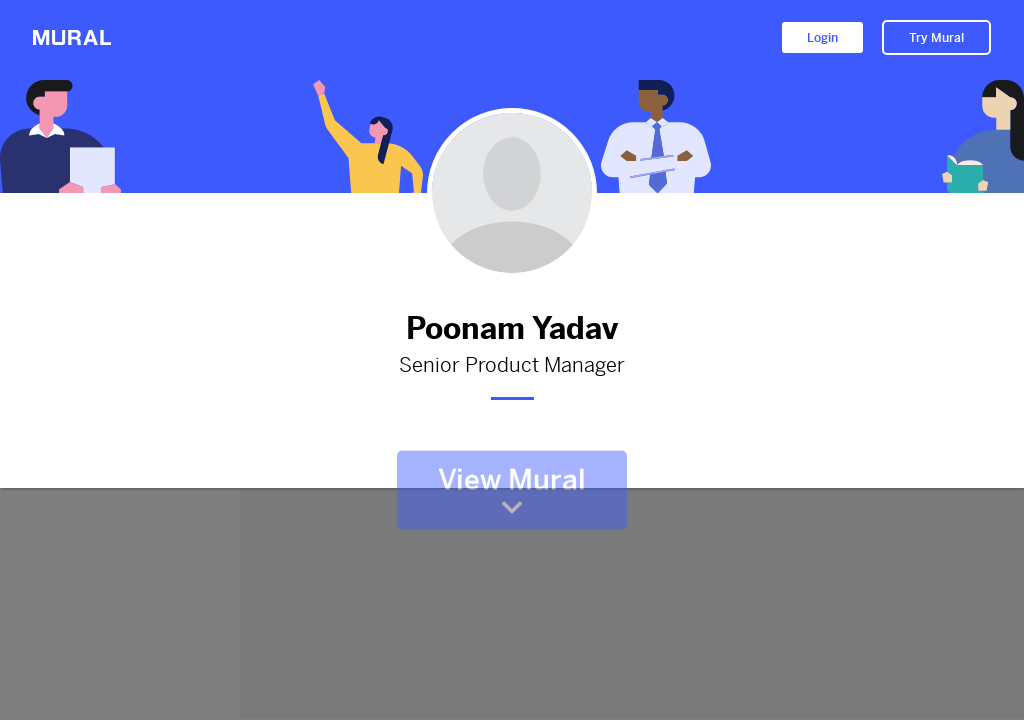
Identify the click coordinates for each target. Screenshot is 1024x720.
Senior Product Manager (512, 366)
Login (822, 38)
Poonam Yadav (512, 328)
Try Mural (936, 38)
